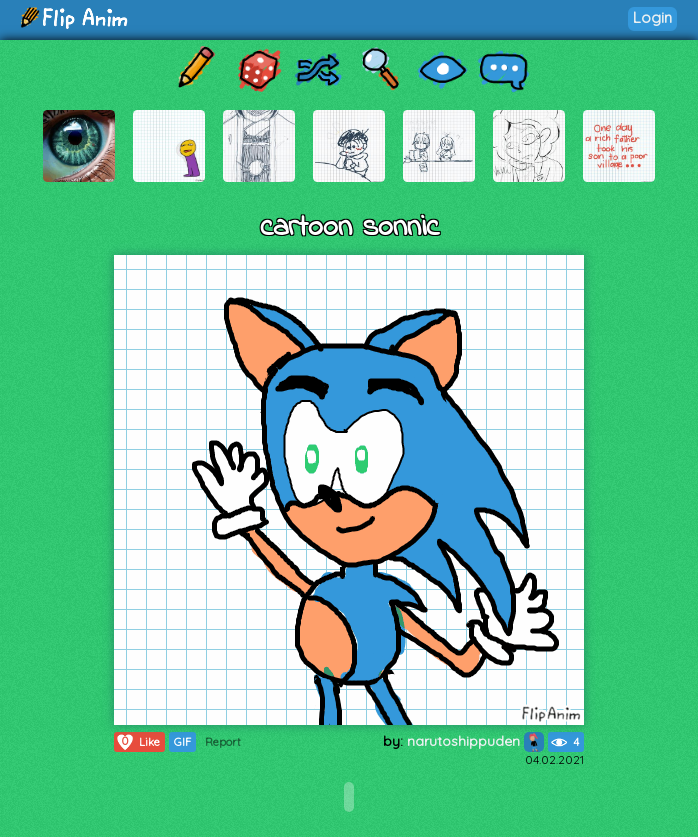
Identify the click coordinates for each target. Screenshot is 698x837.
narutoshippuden (475, 741)
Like (137, 742)
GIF (182, 742)
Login (652, 17)
